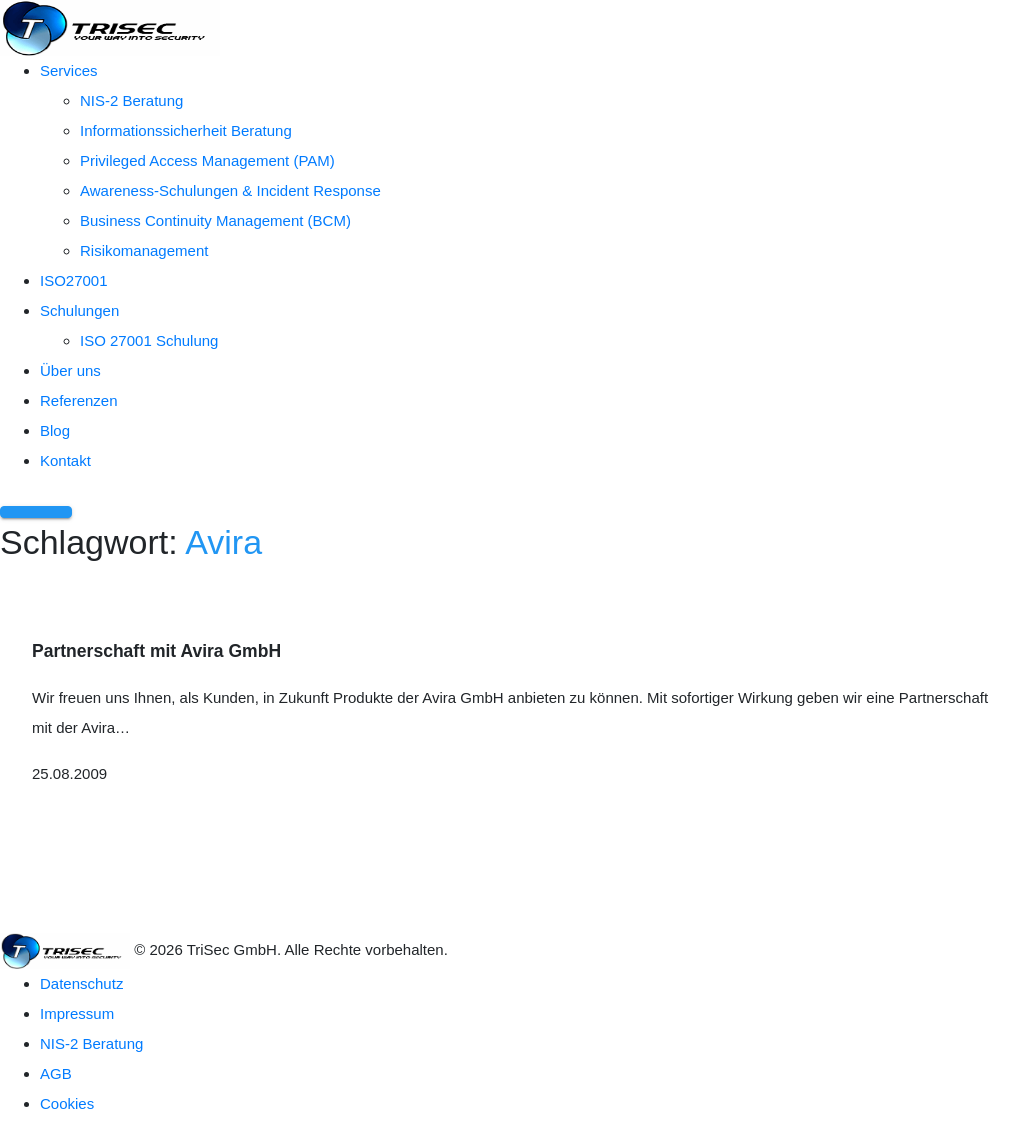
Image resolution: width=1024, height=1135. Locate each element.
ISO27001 (74, 280)
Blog (55, 430)
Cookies (67, 1103)
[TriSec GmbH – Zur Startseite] (110, 26)
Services (69, 70)
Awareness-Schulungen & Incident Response (230, 190)
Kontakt (65, 460)
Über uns (70, 370)
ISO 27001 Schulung (149, 340)
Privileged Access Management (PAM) (207, 160)
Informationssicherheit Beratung (186, 130)
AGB (56, 1073)
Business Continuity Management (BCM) (215, 220)
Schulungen (79, 310)
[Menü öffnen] (36, 512)
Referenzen (79, 400)
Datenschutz (81, 983)
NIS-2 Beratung (131, 100)
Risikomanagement (144, 250)
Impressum (77, 1013)
